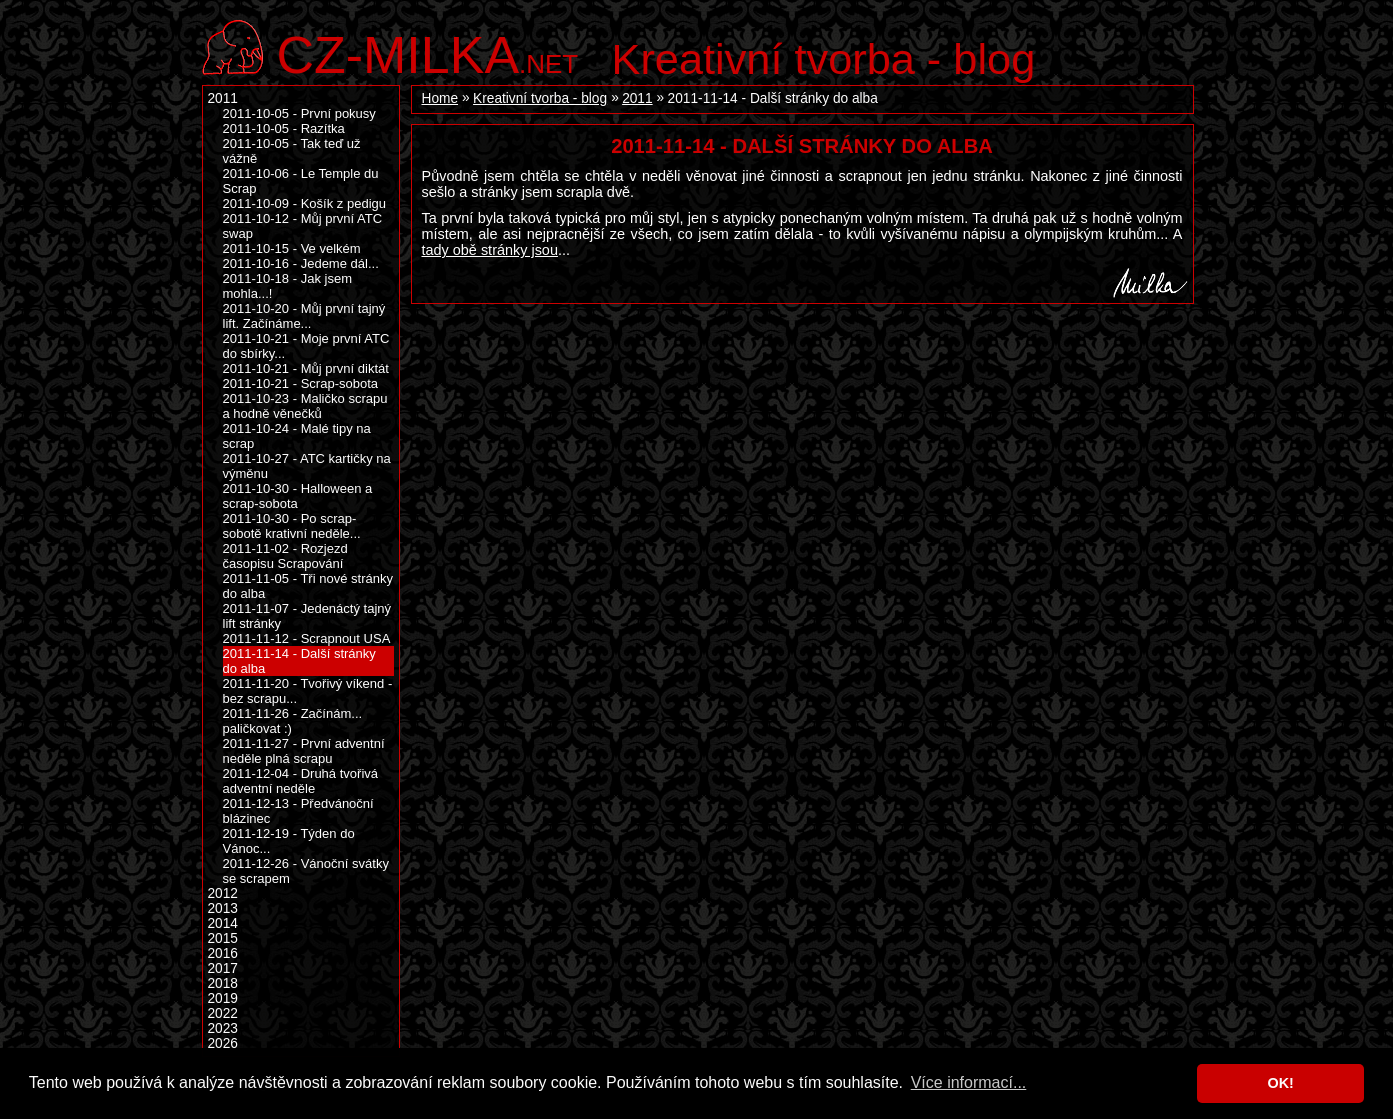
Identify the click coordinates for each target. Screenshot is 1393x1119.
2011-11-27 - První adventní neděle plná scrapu (304, 751)
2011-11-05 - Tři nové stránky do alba (308, 586)
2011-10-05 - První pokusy (299, 113)
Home (440, 98)
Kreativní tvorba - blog (824, 59)
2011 (637, 98)
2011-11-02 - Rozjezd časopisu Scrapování (285, 556)
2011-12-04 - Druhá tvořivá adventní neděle (301, 781)
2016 (223, 953)
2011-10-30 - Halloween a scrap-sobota (298, 496)
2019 (223, 998)
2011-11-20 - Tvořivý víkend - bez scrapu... (308, 691)
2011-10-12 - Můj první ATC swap (303, 226)
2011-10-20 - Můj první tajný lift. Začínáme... (304, 316)
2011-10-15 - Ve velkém (292, 248)
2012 (223, 893)
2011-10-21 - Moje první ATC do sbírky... (306, 346)
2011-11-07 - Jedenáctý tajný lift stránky (307, 616)
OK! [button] (1280, 1083)
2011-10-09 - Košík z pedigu (305, 203)
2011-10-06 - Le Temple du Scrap (301, 181)
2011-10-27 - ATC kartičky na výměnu (307, 466)
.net (428, 52)
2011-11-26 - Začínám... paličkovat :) (293, 721)
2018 (223, 983)
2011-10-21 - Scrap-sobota (301, 383)
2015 (223, 938)
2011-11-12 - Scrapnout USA (307, 638)
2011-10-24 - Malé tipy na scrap (297, 436)
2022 (223, 1013)
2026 (223, 1043)
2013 (223, 908)
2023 (223, 1028)
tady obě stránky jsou (490, 250)
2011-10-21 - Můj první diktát (306, 368)
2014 (223, 923)
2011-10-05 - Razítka (284, 128)
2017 (223, 968)
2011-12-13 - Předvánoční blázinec (298, 811)
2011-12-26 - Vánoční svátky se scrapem (306, 871)
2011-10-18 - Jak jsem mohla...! (288, 286)
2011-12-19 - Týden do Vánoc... (289, 841)
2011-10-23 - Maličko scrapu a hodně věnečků (305, 406)
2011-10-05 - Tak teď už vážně (292, 151)
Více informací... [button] (969, 1082)
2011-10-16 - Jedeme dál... (301, 263)
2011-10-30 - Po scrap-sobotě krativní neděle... (292, 526)
